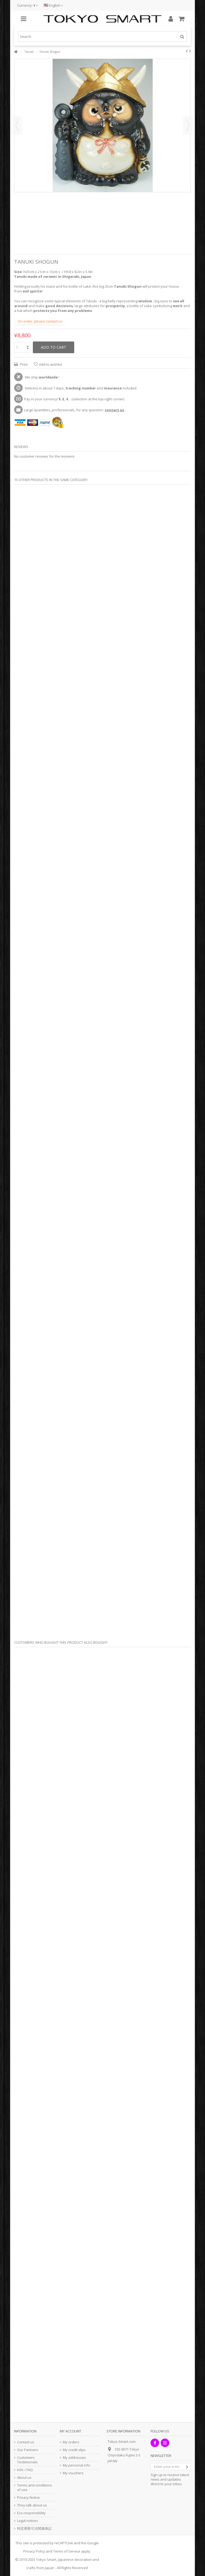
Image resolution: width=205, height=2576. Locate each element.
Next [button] (188, 125)
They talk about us (32, 2505)
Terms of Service (66, 2551)
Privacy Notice (28, 2497)
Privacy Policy (34, 2551)
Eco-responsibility (31, 2513)
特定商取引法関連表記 (34, 2528)
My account (70, 2431)
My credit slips (74, 2450)
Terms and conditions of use (34, 2487)
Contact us (25, 2442)
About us (24, 2477)
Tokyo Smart (46, 2559)
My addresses (74, 2457)
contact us (114, 410)
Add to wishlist (50, 364)
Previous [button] (17, 125)
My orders (71, 2442)
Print (23, 364)
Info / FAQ (25, 2470)
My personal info (76, 2465)
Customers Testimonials (27, 2459)
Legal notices (27, 2520)
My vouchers (73, 2473)
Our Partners (27, 2450)
